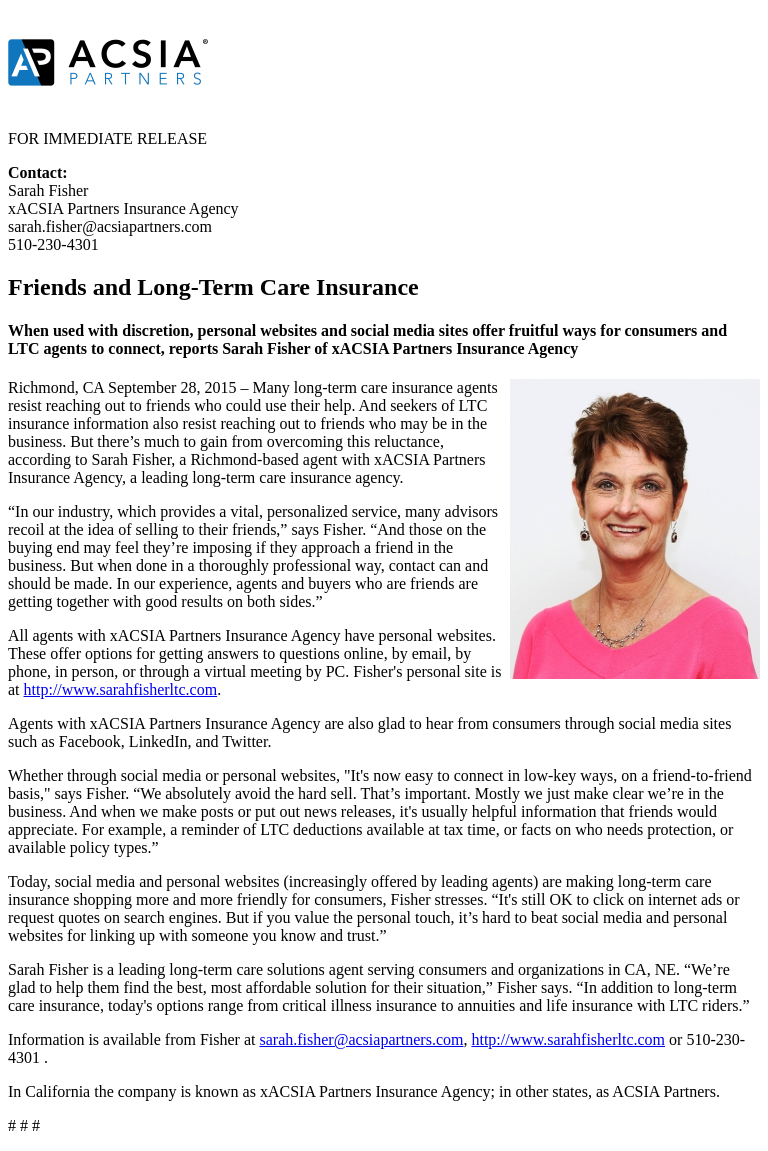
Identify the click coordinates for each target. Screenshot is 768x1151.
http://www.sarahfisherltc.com (121, 689)
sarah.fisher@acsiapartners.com (361, 1039)
